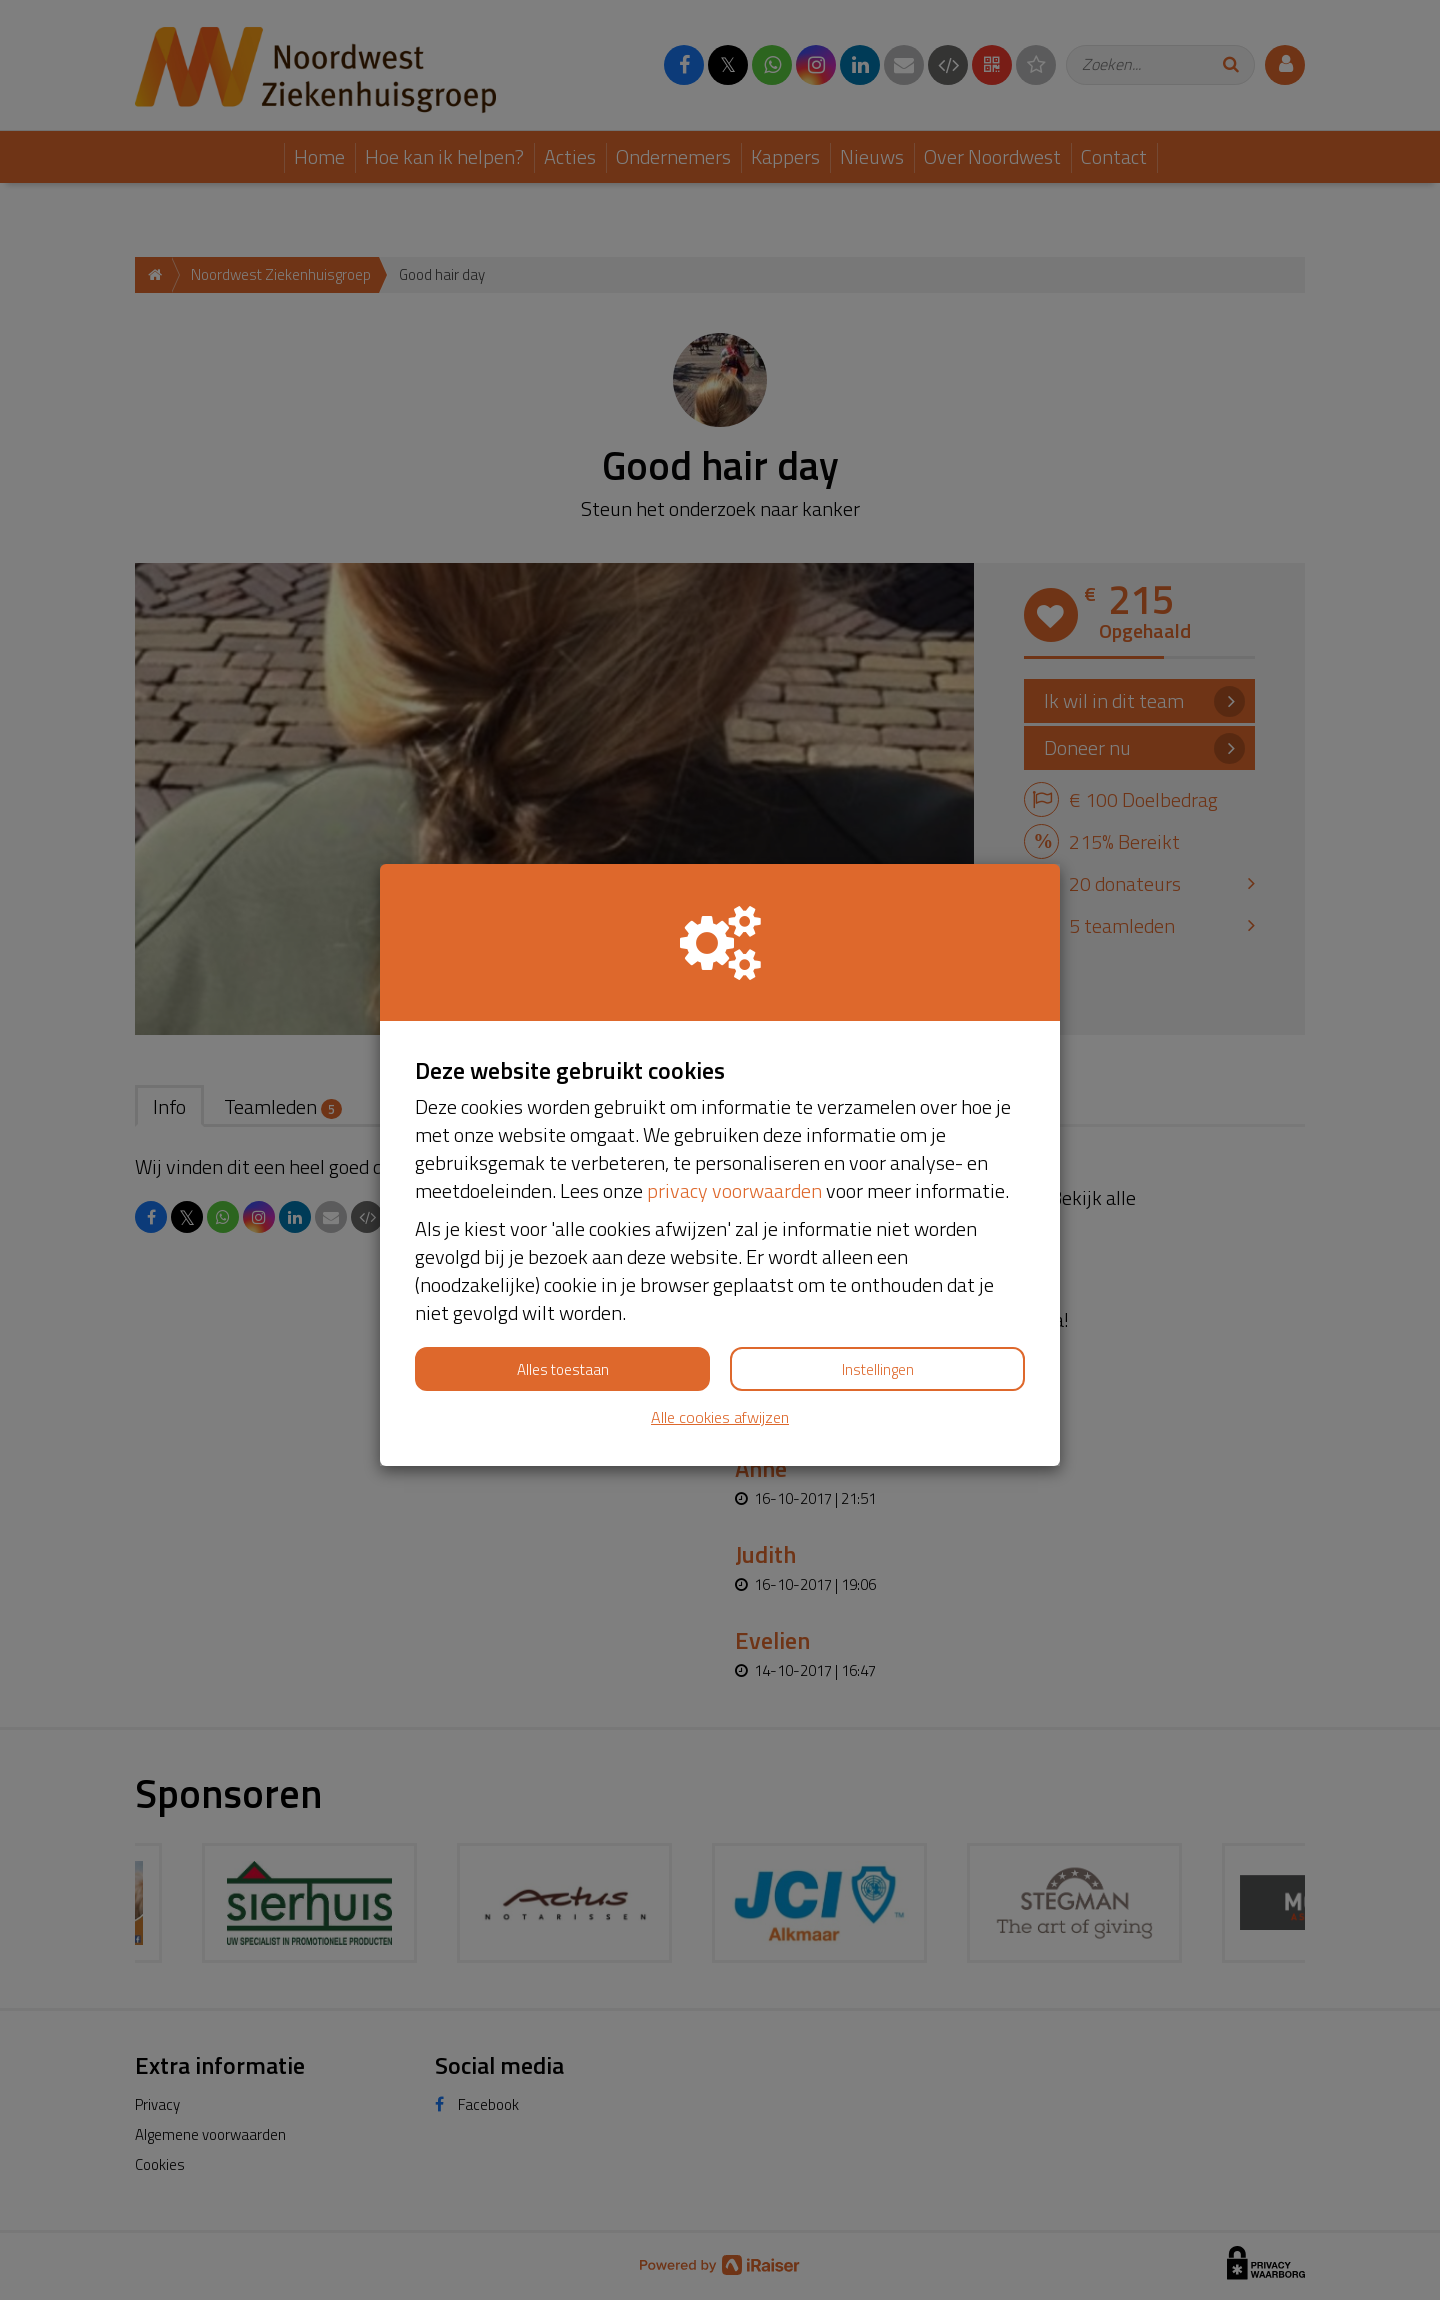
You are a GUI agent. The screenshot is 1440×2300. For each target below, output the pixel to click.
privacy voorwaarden (734, 1190)
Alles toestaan (563, 1369)
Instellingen (878, 1369)
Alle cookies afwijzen (720, 1417)
